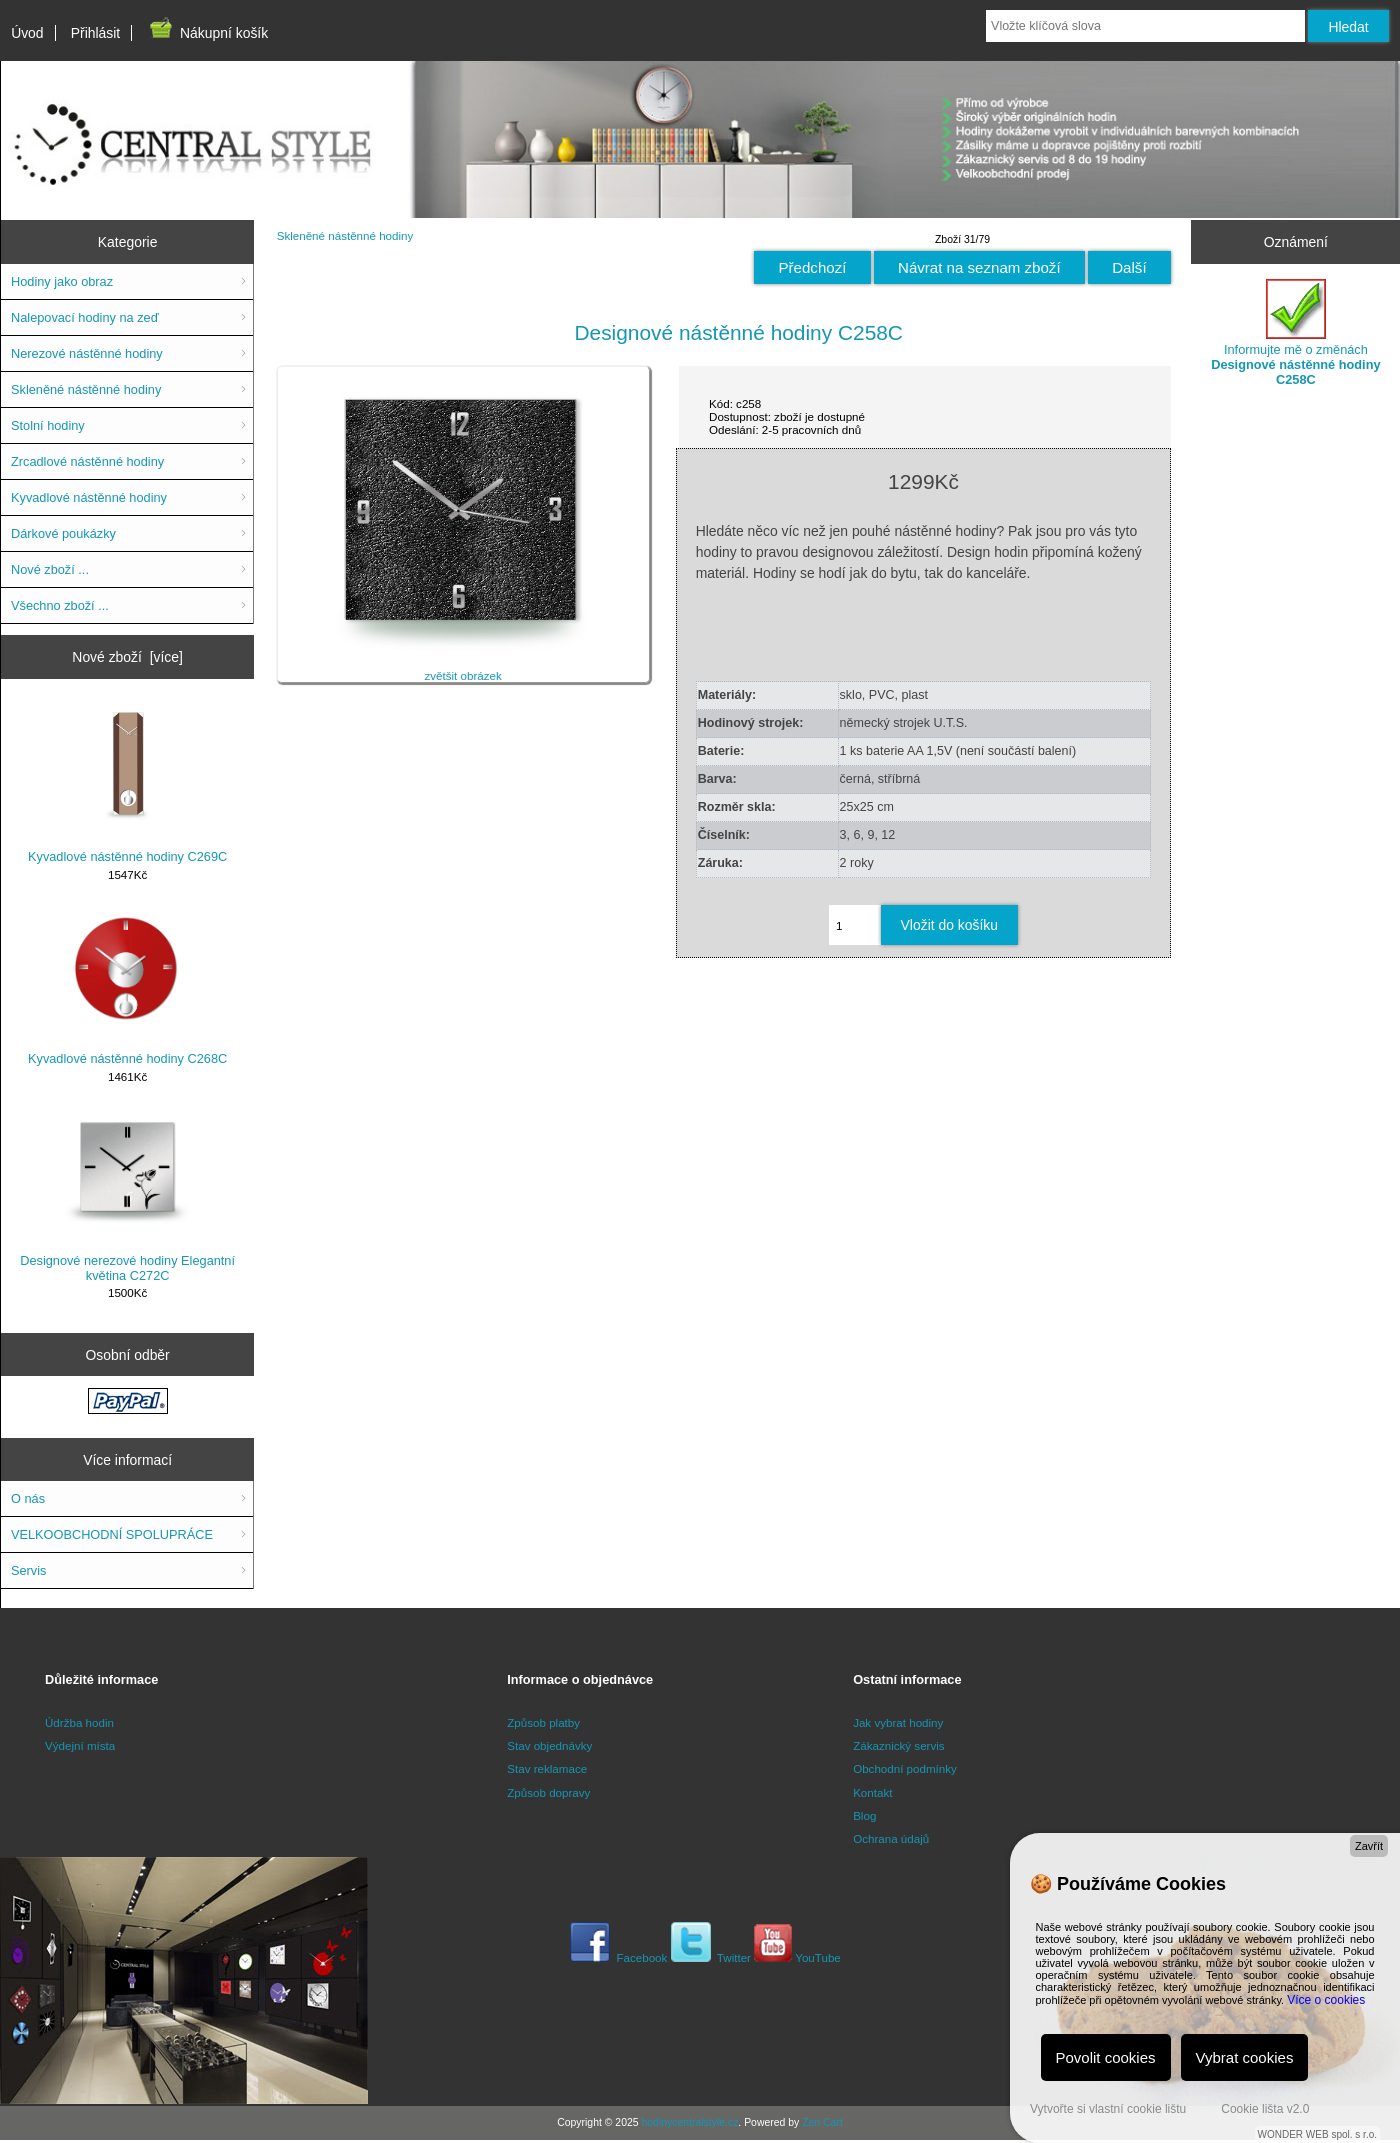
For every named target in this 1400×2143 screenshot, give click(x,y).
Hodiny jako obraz (62, 281)
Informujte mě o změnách (1295, 333)
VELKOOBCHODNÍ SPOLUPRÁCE (112, 1534)
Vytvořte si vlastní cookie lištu (1108, 2109)
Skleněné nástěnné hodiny (345, 235)
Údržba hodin (79, 1722)
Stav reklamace (547, 1768)
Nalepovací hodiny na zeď (84, 317)
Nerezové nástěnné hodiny (87, 353)
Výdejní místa (80, 1745)
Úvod (27, 33)
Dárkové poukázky (63, 533)
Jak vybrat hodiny (898, 1722)
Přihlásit (95, 33)
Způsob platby (543, 1722)
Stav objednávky (549, 1745)
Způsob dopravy (548, 1792)
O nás (28, 1498)
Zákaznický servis (898, 1745)
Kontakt (872, 1792)
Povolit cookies (1106, 2057)
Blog (864, 1815)
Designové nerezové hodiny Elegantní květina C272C (127, 1196)
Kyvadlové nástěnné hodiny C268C (127, 987)
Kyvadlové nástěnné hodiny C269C (127, 785)
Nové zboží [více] (127, 657)
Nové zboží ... (50, 569)
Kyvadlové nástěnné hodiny (89, 497)
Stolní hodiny (48, 425)
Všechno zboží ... (60, 605)
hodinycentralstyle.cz (689, 2122)
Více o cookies (1326, 2000)
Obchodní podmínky (905, 1768)
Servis (28, 1570)
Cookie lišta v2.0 (1265, 2109)
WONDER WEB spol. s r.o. (1317, 2134)
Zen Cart (822, 2122)
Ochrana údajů (891, 1838)
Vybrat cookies (1245, 2057)
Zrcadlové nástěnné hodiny (87, 461)
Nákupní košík (207, 33)
